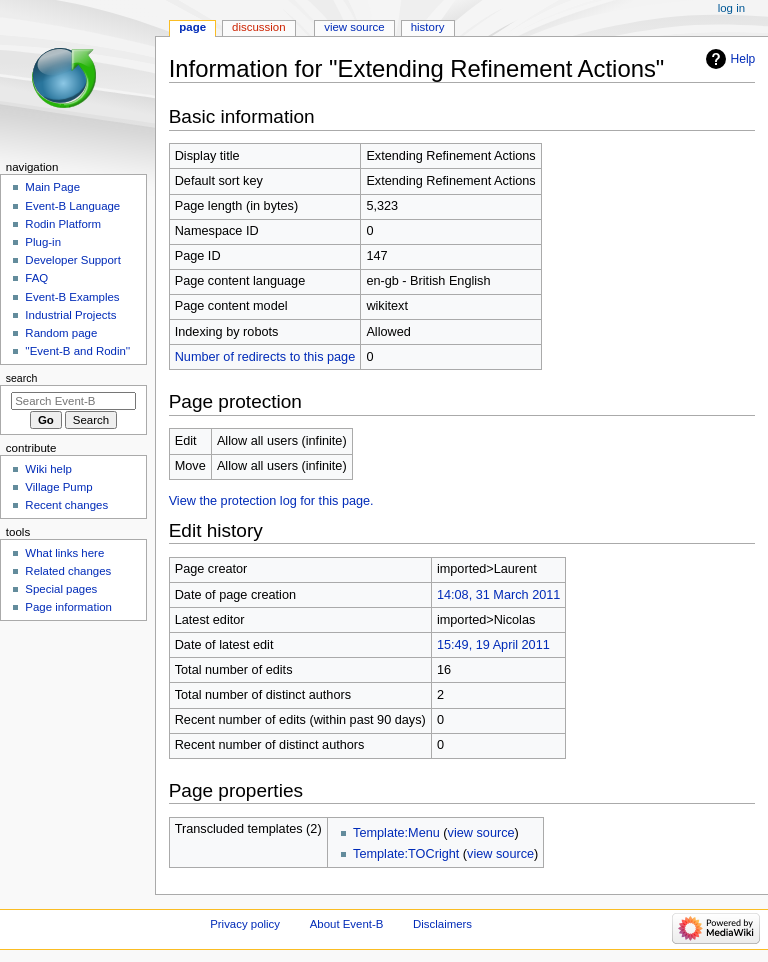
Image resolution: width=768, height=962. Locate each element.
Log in (731, 8)
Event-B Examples (72, 297)
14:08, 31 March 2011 (498, 595)
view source (481, 833)
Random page (61, 333)
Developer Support (73, 260)
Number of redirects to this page (265, 357)
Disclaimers (442, 924)
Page (192, 27)
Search (22, 378)
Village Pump (58, 487)
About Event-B (347, 924)
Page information (68, 607)
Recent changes (66, 505)
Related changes (68, 571)
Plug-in (43, 242)
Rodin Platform (63, 224)
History (428, 27)
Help (743, 59)
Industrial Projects (70, 315)
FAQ (36, 278)
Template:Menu (396, 833)
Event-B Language (72, 206)
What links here (64, 553)
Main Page (52, 187)
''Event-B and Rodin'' (77, 351)
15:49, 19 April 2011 (493, 645)
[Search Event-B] (73, 401)
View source (354, 27)
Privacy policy (245, 924)
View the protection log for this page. (271, 501)
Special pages (61, 589)
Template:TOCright (406, 854)
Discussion (258, 27)
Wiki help (48, 469)
